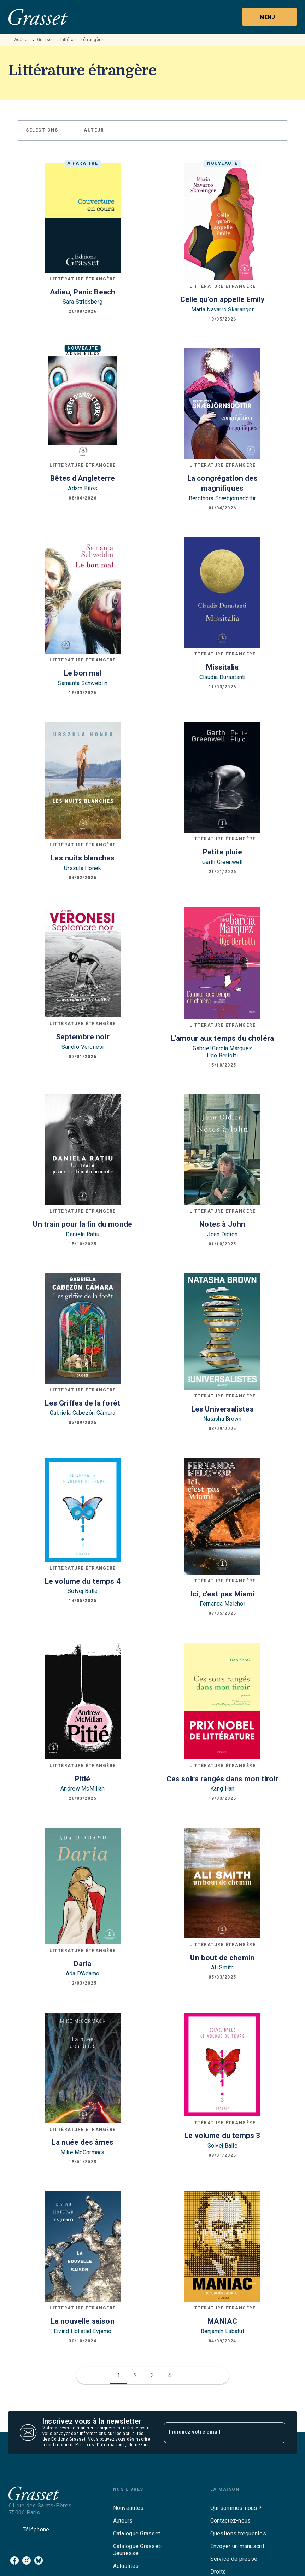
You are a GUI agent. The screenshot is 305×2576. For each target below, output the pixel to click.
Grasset (45, 39)
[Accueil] (38, 17)
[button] (46, 130)
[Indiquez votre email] (216, 2432)
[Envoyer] (276, 2432)
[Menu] (269, 17)
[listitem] (14, 2560)
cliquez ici (137, 2444)
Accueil (22, 39)
